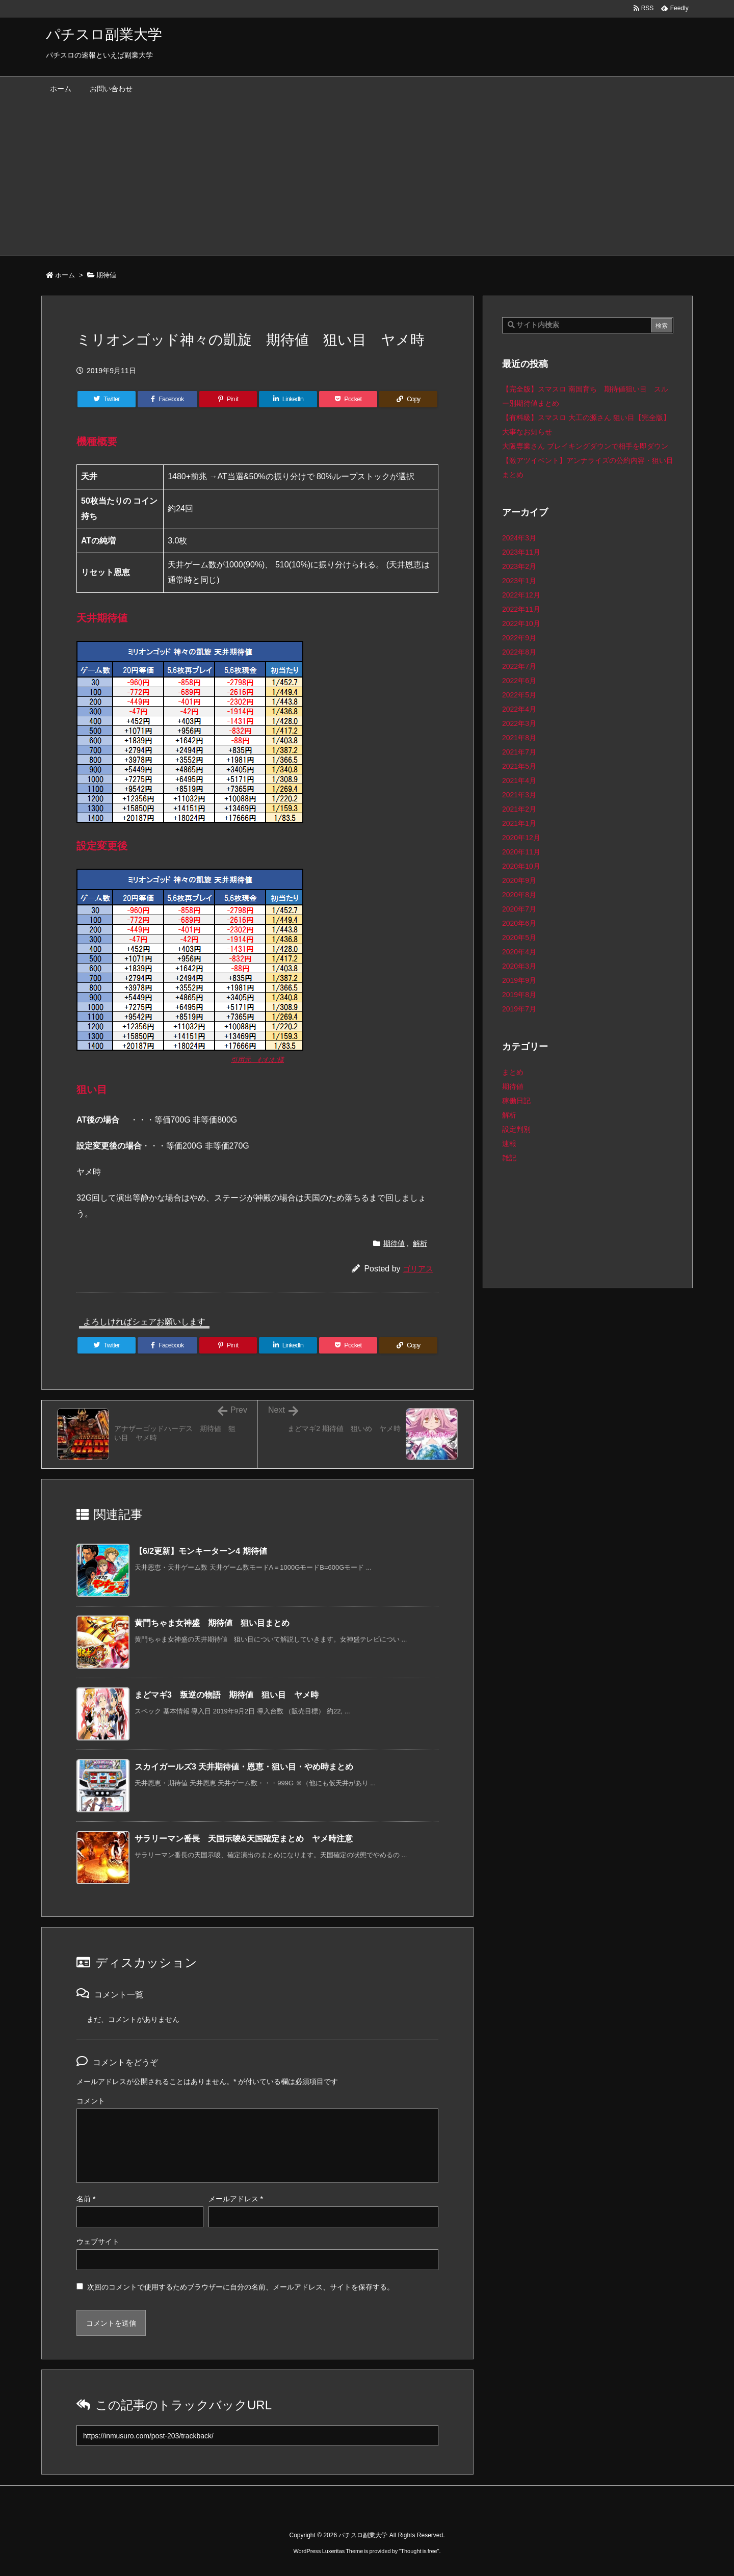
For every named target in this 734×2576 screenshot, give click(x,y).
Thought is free (419, 2551)
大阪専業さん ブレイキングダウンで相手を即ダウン (585, 446)
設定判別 (516, 1129)
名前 (85, 2199)
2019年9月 (519, 980)
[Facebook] (167, 399)
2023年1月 (519, 581)
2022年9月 (519, 638)
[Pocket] (348, 399)
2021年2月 (519, 809)
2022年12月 (521, 595)
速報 (509, 1143)
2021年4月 (519, 780)
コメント (90, 2101)
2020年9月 (519, 880)
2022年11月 (521, 609)
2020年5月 (519, 937)
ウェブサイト (97, 2241)
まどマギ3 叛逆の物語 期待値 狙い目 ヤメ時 (227, 1694)
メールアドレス (235, 2199)
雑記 (509, 1158)
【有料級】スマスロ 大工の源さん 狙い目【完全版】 (586, 417)
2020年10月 (521, 866)
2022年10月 (521, 623)
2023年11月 (521, 552)
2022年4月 (519, 709)
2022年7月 (519, 666)
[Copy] (408, 399)
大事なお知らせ (527, 432)
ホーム (65, 275)
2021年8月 (519, 738)
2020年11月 (521, 852)
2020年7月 (519, 909)
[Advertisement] (367, 178)
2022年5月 (519, 695)
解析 (420, 1243)
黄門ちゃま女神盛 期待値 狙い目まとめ (212, 1623)
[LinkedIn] (288, 399)
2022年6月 (519, 680)
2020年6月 (519, 923)
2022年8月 (519, 652)
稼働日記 (516, 1101)
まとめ (512, 1072)
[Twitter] (106, 399)
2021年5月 (519, 766)
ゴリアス (418, 1268)
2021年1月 (519, 823)
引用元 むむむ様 (257, 1059)
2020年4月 (519, 952)
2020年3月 (519, 966)
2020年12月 (521, 838)
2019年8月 (519, 995)
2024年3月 (519, 538)
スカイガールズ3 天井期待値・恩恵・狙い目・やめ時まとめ (244, 1766)
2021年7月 (519, 752)
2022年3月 (519, 723)
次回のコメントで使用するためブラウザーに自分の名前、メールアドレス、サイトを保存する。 (240, 2287)
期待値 (106, 275)
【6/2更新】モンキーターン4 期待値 (201, 1551)
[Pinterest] (228, 399)
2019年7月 (519, 1009)
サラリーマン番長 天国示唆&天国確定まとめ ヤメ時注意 (244, 1838)
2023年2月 (519, 566)
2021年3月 (519, 795)
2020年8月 (519, 895)
